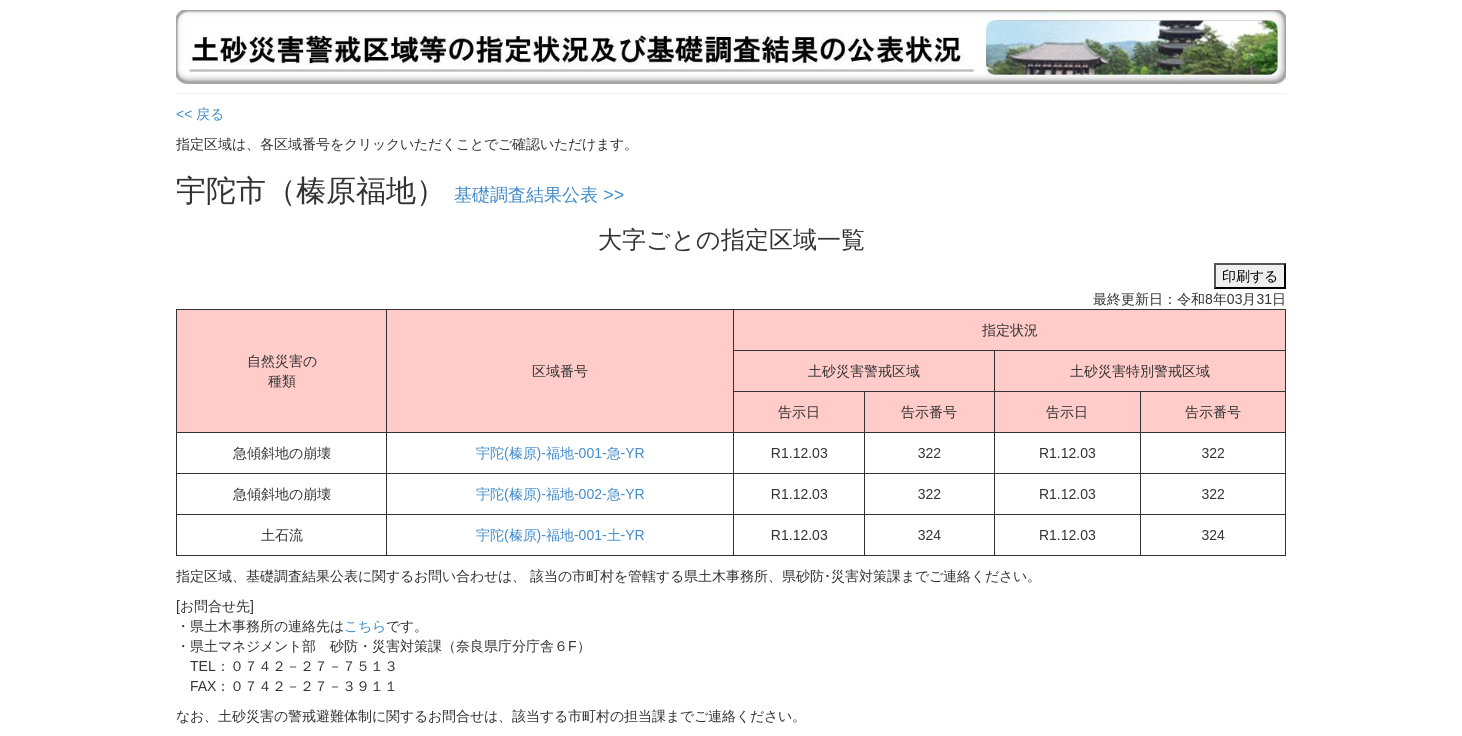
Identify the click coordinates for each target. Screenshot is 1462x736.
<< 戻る (200, 114)
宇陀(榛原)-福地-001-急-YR (560, 453)
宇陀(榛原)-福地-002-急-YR (560, 494)
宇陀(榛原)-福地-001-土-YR (560, 535)
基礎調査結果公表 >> (539, 195)
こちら (365, 626)
